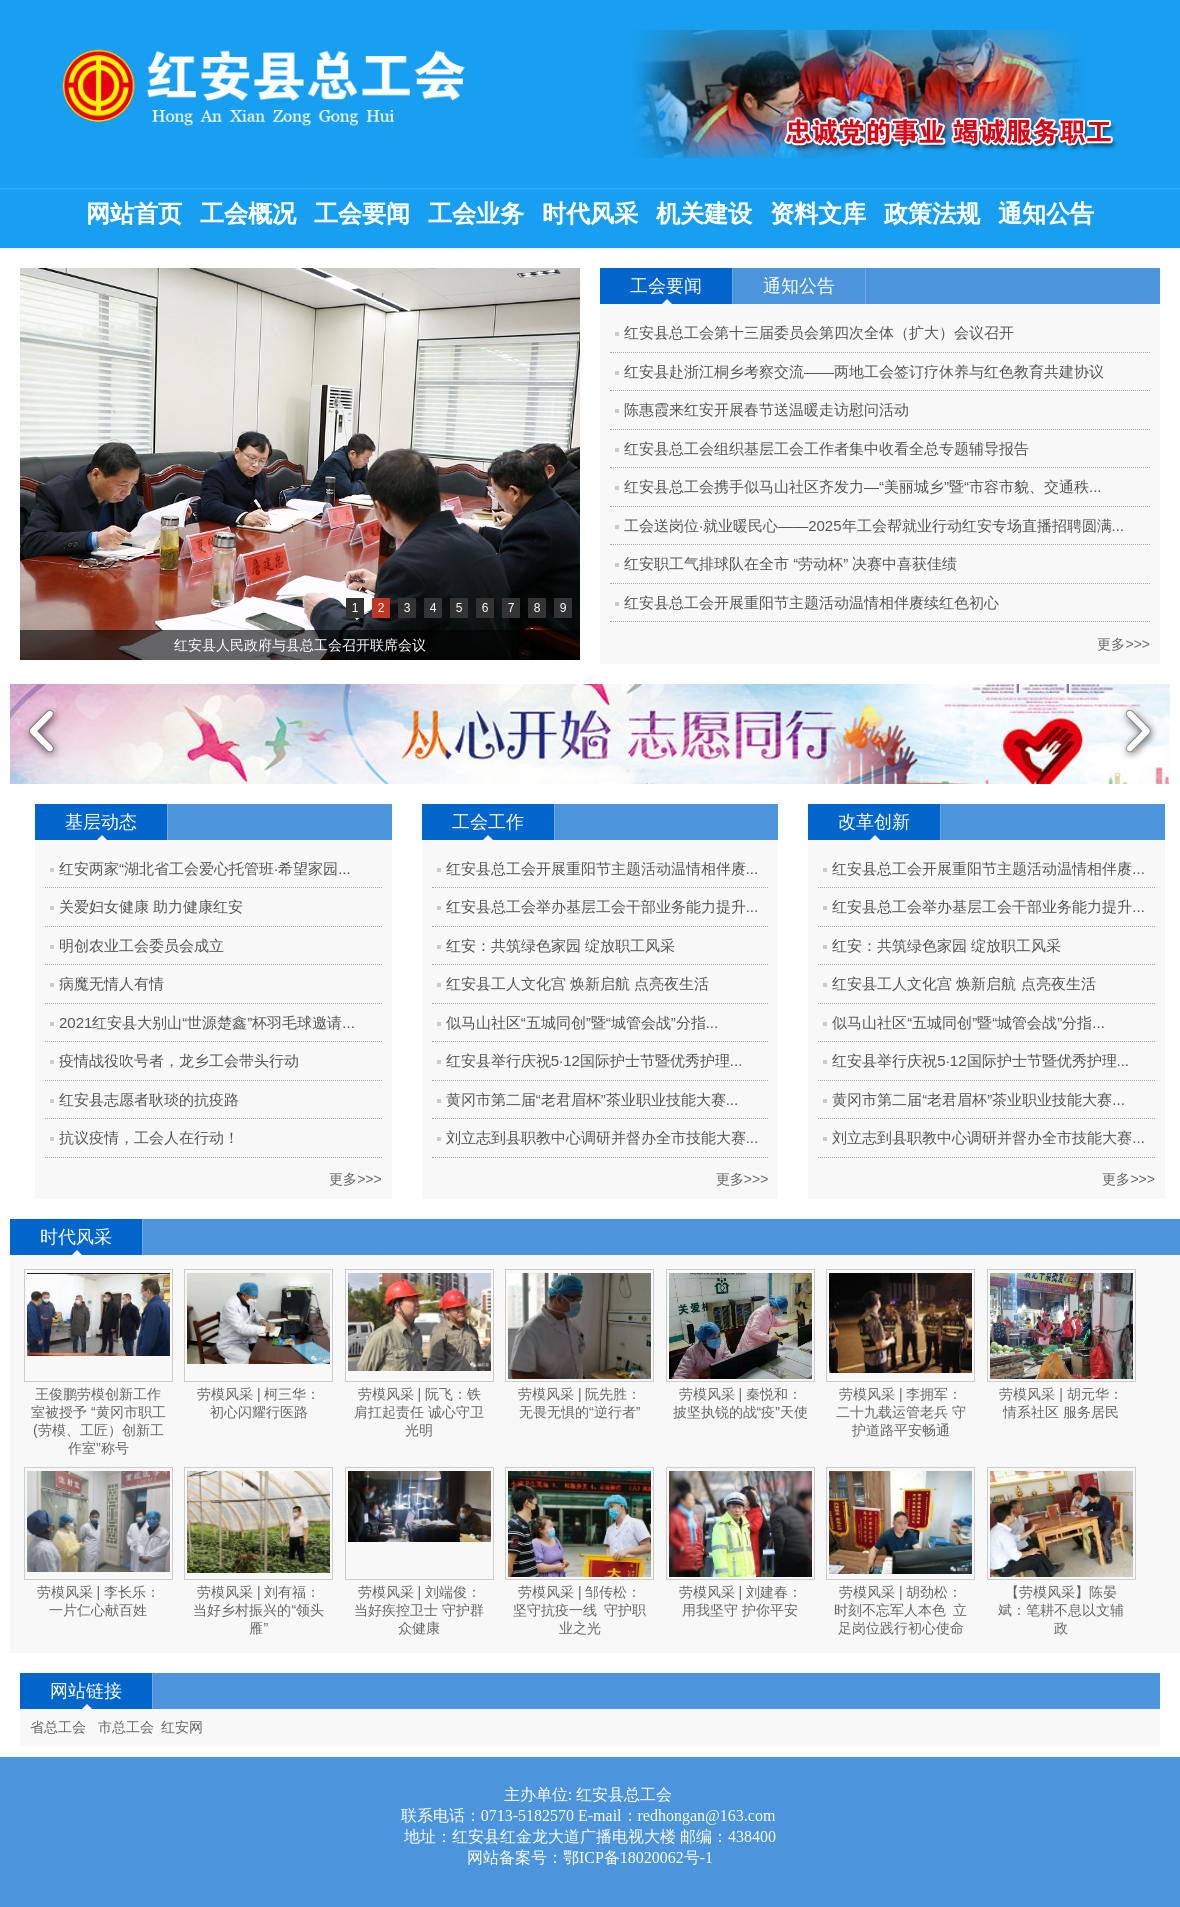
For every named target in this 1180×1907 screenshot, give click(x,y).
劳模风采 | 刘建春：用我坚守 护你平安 (740, 1601)
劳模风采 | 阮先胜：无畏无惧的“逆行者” (579, 1403)
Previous (42, 733)
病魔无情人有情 (111, 983)
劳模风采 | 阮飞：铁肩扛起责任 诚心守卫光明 (419, 1412)
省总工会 (58, 1727)
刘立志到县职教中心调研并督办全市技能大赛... (602, 1137)
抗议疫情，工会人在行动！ (149, 1137)
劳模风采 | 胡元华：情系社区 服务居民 (1060, 1403)
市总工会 (126, 1727)
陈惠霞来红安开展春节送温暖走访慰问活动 (766, 409)
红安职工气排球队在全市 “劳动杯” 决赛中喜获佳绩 (790, 563)
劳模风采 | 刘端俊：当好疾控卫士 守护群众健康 (419, 1610)
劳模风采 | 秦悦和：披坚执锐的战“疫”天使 (740, 1403)
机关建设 (704, 214)
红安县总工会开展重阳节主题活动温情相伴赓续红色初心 (811, 602)
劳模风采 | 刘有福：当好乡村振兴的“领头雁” (258, 1610)
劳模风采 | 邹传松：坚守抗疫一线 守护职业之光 (579, 1610)
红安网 (182, 1727)
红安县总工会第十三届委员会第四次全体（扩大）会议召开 (819, 332)
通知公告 (1046, 214)
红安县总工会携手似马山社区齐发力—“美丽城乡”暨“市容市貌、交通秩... (863, 486)
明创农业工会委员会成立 (141, 945)
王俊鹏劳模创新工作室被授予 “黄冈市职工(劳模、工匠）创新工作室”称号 (98, 1421)
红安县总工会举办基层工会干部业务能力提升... (602, 906)
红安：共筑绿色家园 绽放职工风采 (560, 945)
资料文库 (818, 214)
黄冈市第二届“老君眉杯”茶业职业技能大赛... (592, 1099)
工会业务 (476, 214)
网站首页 (134, 214)
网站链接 (86, 1691)
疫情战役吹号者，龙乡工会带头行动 (179, 1060)
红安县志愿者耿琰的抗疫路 (149, 1099)
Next (1137, 733)
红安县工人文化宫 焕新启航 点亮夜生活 (577, 983)
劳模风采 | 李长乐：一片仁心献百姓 (98, 1601)
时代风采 (590, 214)
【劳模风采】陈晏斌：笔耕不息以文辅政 (1061, 1610)
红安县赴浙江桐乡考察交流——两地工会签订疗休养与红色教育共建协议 (864, 371)
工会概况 (248, 214)
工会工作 (488, 822)
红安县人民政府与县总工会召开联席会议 (300, 645)
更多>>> (1123, 644)
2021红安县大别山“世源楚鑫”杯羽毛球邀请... (207, 1022)
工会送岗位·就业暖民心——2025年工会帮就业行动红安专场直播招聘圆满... (874, 525)
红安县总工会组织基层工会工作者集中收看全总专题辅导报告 (826, 448)
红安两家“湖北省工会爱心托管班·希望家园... (205, 868)
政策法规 (932, 214)
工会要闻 (362, 214)
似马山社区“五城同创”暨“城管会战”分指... (582, 1022)
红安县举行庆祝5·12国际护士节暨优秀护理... (594, 1060)
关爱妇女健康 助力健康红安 (151, 906)
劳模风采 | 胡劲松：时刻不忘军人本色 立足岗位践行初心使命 (900, 1610)
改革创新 (874, 822)
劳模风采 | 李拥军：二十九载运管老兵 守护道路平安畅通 (901, 1412)
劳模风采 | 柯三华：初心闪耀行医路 (258, 1403)
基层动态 (101, 822)
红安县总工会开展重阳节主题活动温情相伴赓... (602, 868)
